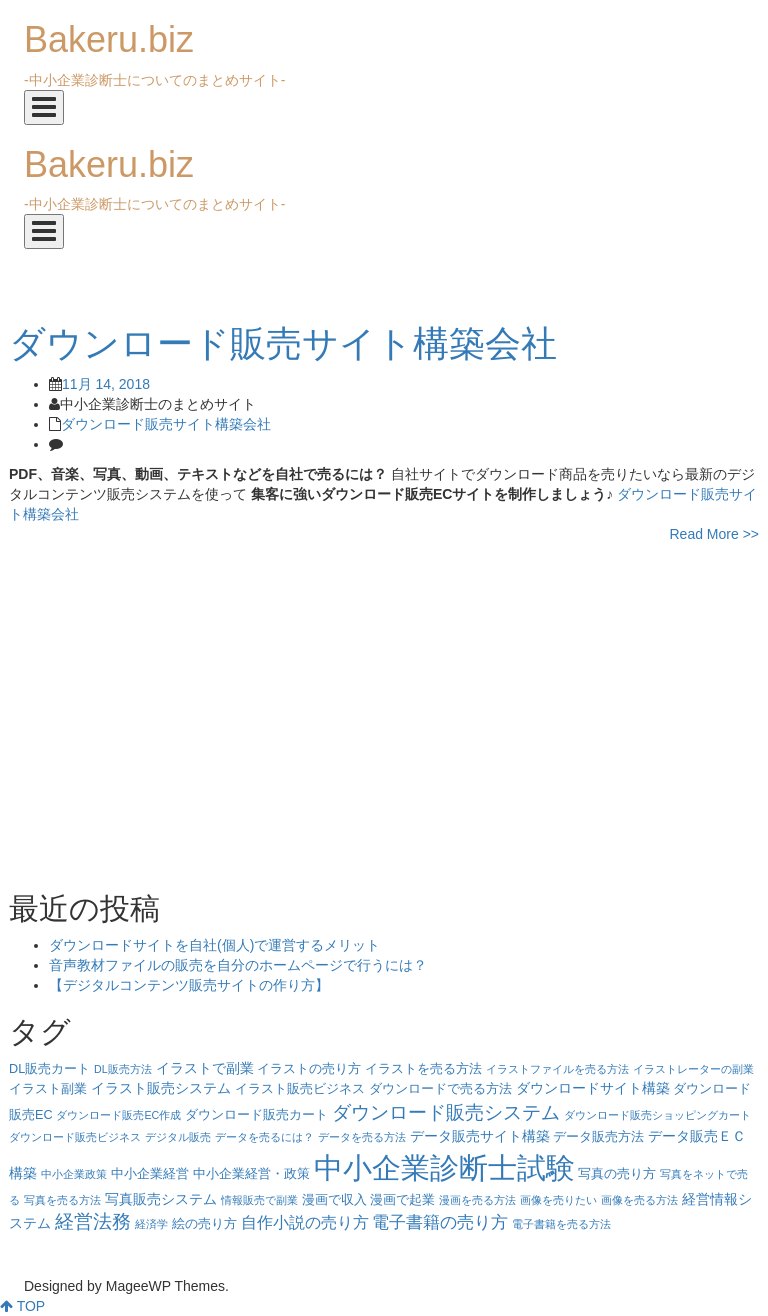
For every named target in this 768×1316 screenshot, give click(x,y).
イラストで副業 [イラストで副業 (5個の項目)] (205, 1068)
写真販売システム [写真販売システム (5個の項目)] (161, 1199)
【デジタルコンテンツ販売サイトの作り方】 (189, 985)
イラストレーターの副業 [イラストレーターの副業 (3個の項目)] (693, 1069)
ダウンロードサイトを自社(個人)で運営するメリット (214, 945)
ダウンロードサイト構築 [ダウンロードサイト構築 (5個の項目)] (593, 1088)
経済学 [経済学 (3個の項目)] (151, 1224)
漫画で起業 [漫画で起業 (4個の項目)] (402, 1200)
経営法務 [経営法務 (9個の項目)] (93, 1221)
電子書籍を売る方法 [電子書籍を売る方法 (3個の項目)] (561, 1224)
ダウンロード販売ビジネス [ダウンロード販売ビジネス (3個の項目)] (75, 1137)
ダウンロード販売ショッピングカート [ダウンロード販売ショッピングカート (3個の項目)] (657, 1115)
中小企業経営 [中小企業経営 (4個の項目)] (150, 1174)
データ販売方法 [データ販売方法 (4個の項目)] (598, 1137)
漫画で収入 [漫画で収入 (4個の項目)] (334, 1200)
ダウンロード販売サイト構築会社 (166, 424)
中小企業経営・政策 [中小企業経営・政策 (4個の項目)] (251, 1174)
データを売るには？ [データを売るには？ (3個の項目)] (264, 1137)
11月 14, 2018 (106, 384)
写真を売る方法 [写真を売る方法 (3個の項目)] (62, 1200)
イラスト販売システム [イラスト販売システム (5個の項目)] (161, 1088)
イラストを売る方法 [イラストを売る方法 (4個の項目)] (423, 1069)
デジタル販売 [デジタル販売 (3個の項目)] (178, 1137)
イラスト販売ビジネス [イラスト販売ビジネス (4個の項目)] (300, 1089)
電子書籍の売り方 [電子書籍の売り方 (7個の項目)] (440, 1222)
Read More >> (715, 534)
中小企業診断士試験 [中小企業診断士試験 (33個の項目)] (444, 1167)
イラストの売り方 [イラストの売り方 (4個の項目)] (309, 1069)
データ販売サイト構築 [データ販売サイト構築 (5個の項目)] (480, 1136)
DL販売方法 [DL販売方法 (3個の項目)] (123, 1069)
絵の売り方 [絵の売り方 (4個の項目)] (204, 1224)
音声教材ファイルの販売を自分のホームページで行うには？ (238, 965)
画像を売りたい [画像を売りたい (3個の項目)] (558, 1200)
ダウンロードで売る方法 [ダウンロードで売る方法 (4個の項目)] (440, 1089)
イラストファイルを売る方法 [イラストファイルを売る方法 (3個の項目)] (557, 1069)
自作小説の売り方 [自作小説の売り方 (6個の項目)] (305, 1222)
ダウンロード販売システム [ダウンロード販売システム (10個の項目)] (446, 1112)
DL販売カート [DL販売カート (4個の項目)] (49, 1069)
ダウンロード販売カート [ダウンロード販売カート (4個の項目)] (256, 1115)
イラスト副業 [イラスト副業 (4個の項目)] (48, 1089)
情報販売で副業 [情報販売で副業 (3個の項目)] (259, 1200)
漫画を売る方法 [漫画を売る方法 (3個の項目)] (477, 1200)
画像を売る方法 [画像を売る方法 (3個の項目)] (639, 1200)
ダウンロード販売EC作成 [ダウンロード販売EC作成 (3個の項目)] (118, 1115)
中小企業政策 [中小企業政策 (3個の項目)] (74, 1174)
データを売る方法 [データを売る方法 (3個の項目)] (362, 1137)
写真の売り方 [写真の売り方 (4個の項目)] (617, 1174)
